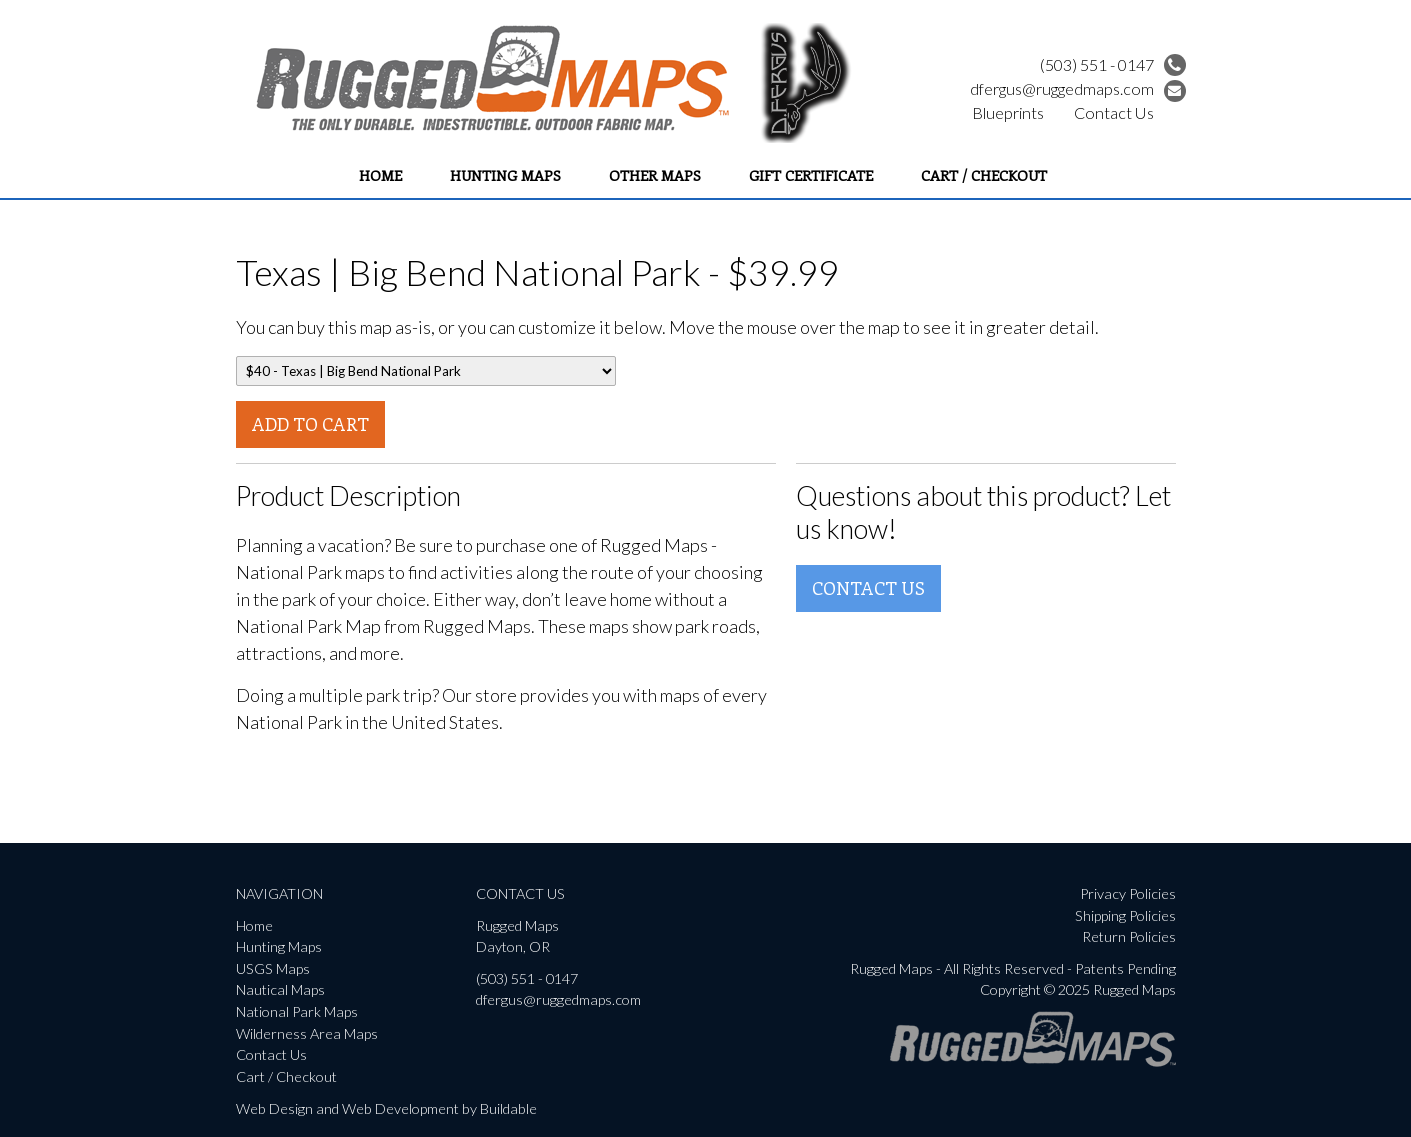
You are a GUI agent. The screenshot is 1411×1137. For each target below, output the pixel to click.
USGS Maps (273, 968)
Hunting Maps (505, 175)
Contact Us (1114, 112)
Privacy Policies (1128, 893)
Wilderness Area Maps (307, 1033)
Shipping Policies (1125, 915)
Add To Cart (310, 424)
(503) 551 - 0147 (1113, 64)
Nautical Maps (280, 989)
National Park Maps (297, 1011)
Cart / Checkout (984, 175)
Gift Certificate (811, 175)
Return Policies (1129, 936)
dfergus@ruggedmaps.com (1078, 88)
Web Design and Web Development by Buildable (386, 1108)
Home (380, 175)
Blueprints (1008, 112)
